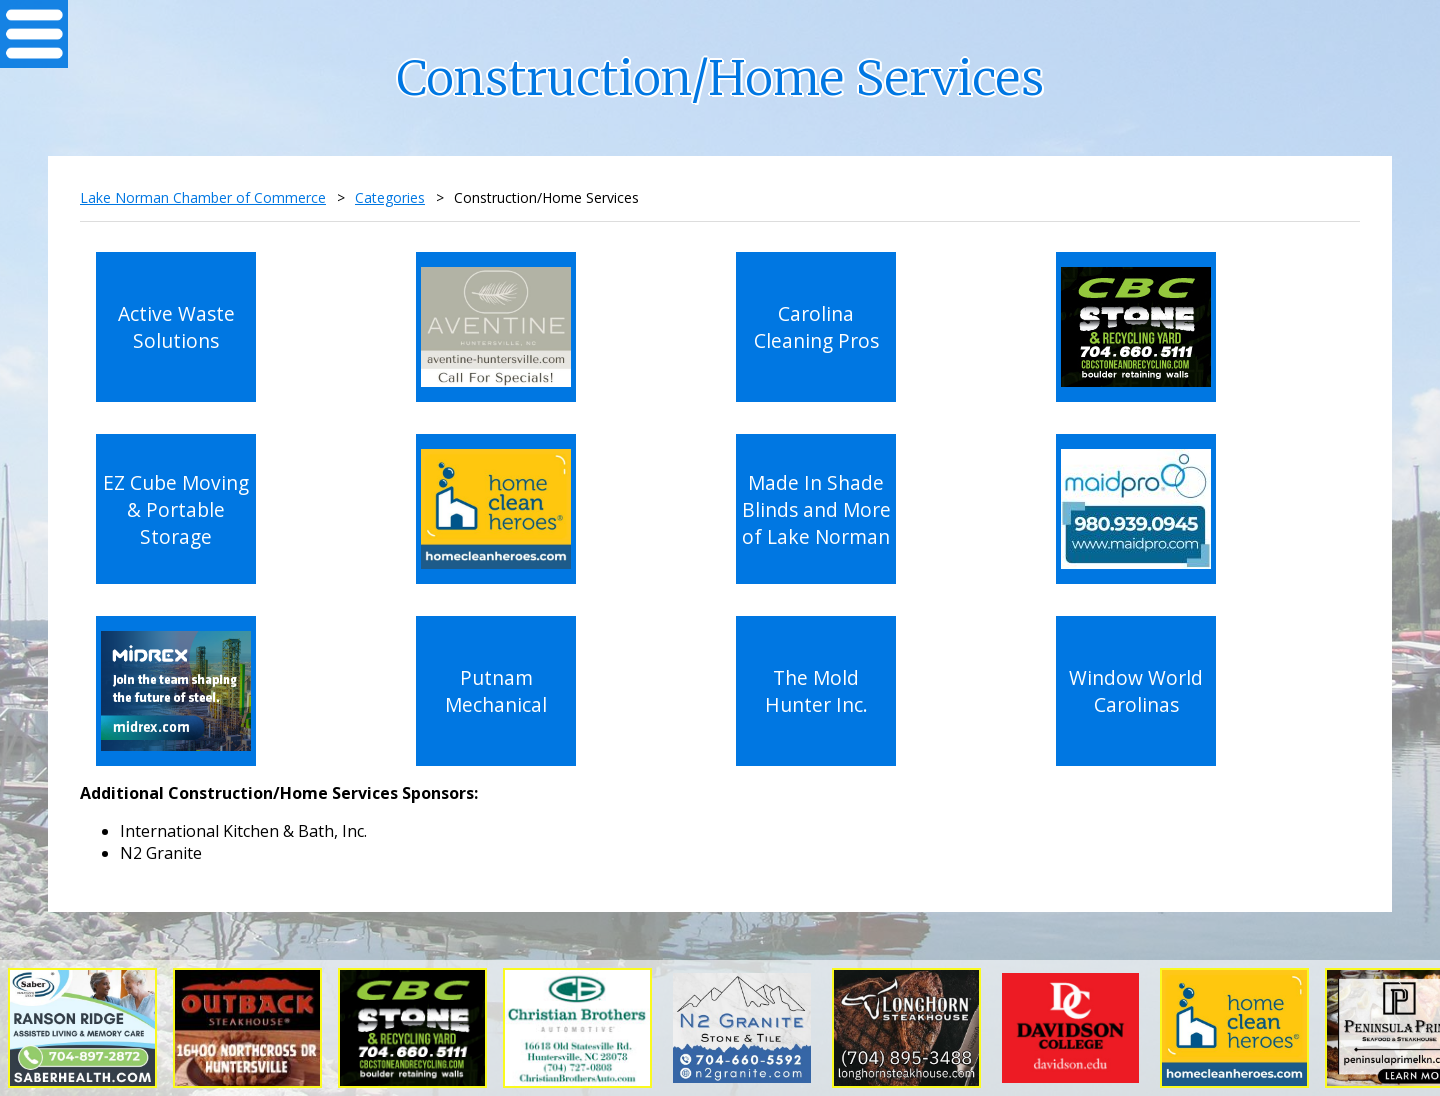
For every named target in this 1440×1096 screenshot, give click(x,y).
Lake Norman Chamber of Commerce (203, 197)
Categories (390, 197)
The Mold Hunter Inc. (816, 691)
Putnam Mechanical (496, 691)
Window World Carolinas (1136, 691)
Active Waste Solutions (176, 327)
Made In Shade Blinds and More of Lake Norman (816, 509)
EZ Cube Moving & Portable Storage (176, 509)
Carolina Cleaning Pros (816, 327)
